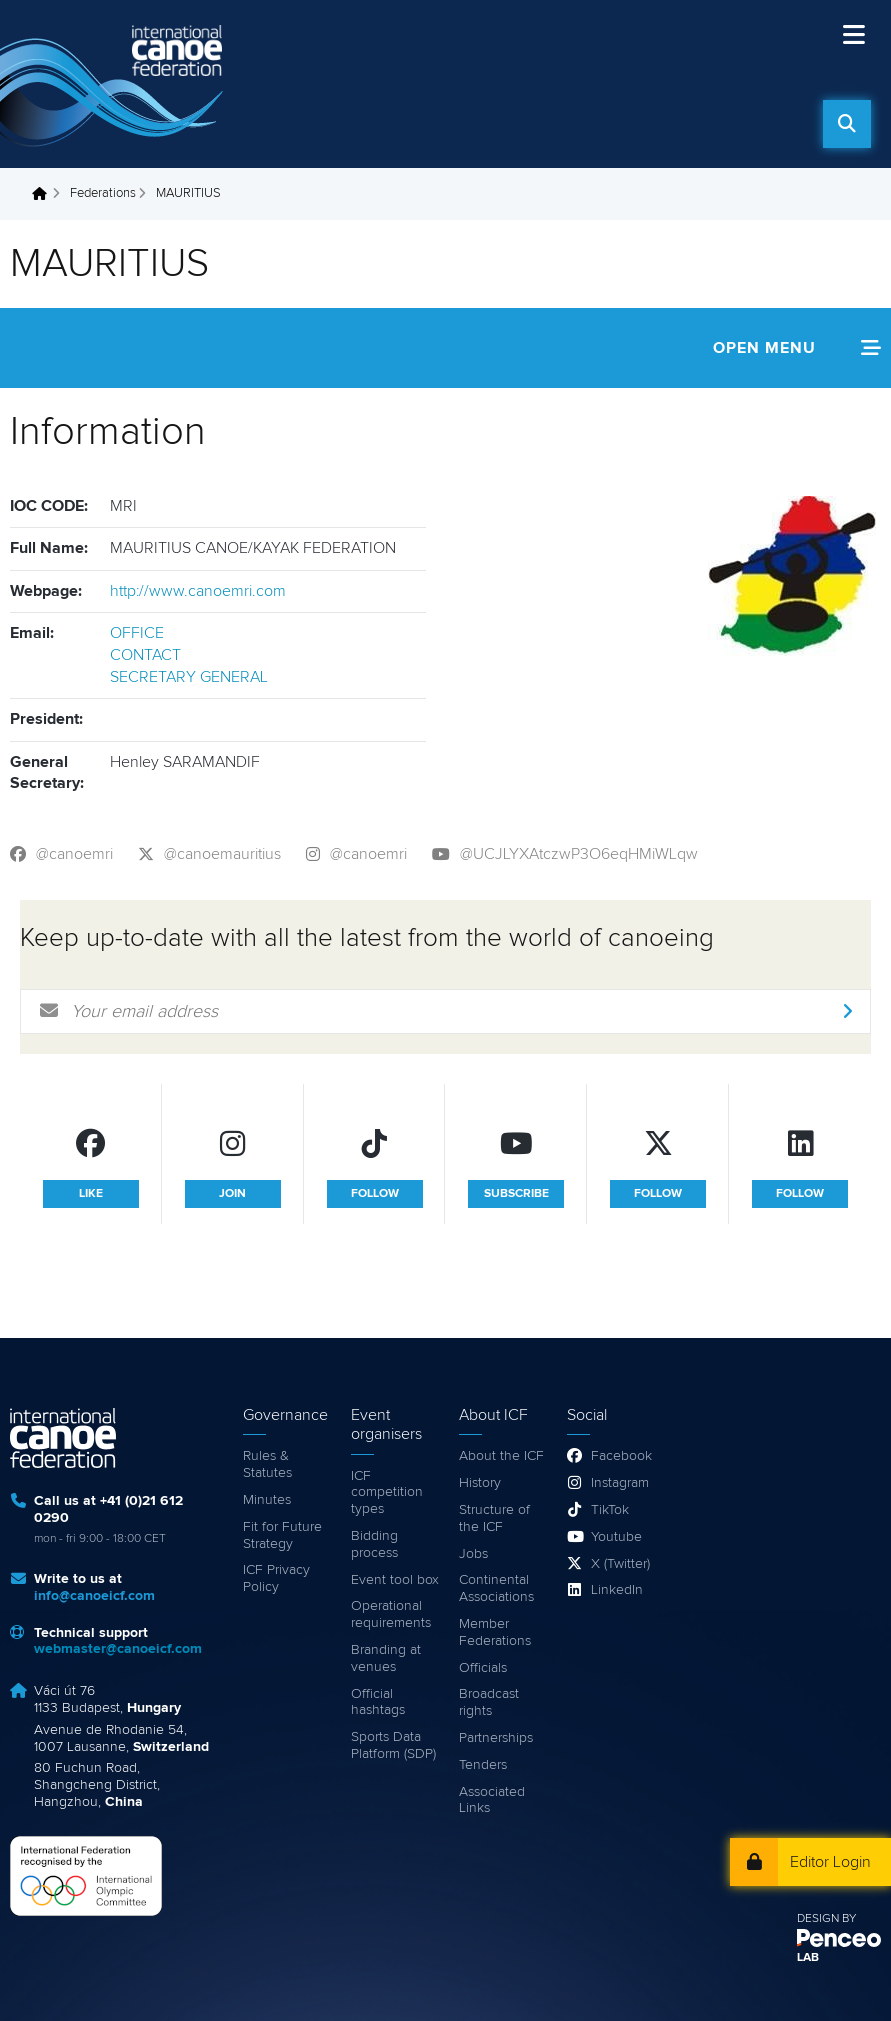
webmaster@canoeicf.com (118, 1649)
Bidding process (374, 1544)
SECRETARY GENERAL (189, 677)
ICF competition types (387, 1493)
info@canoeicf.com (94, 1596)
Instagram (620, 1483)
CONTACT (145, 655)
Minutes (267, 1500)
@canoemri (74, 854)
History (480, 1483)
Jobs (473, 1554)
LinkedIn (617, 1590)
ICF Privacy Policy (276, 1578)
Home (45, 194)
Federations (103, 193)
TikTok (610, 1510)
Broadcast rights (489, 1702)
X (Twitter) (620, 1564)
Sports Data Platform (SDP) (393, 1745)
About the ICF (501, 1456)
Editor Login (830, 1862)
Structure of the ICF (494, 1518)
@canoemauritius (222, 854)
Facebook (621, 1456)
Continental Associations (496, 1588)
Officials (483, 1668)
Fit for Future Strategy (282, 1535)
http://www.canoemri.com (198, 591)
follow (375, 1194)
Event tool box (395, 1580)
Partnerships (496, 1738)
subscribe (516, 1194)
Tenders (483, 1765)
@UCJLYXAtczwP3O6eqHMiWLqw (579, 854)
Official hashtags (378, 1702)
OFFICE (137, 633)
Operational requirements (391, 1614)
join (232, 1194)
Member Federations (495, 1632)
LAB (808, 1958)
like (91, 1194)
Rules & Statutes (267, 1464)
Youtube (616, 1537)
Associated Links (492, 1800)
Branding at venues (386, 1658)
